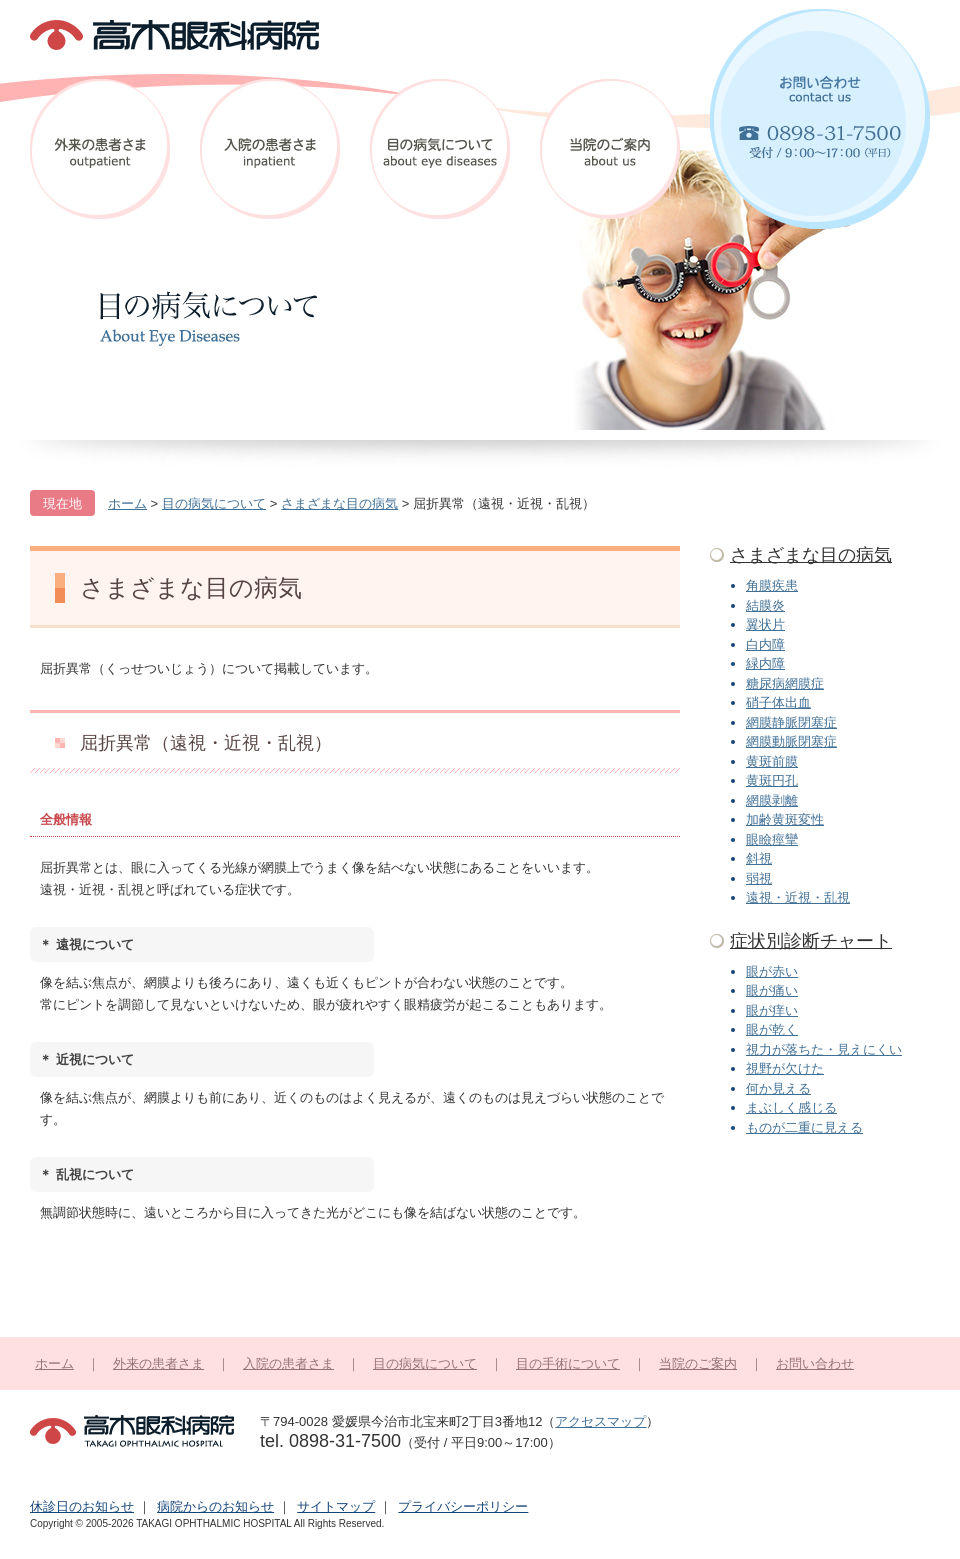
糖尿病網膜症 (785, 683)
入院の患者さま (270, 149)
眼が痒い (772, 1010)
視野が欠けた (785, 1068)
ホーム (54, 1363)
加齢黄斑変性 (785, 819)
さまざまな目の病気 (811, 555)
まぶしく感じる (791, 1107)
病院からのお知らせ (215, 1506)
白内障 (765, 644)
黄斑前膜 (772, 761)
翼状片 (765, 624)
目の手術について (568, 1363)
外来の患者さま (100, 149)
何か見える (778, 1088)
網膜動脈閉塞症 (791, 741)
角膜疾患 (772, 585)
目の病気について (440, 149)
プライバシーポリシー (463, 1506)
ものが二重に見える (804, 1127)
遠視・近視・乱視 (798, 897)
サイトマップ (336, 1506)
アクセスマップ (600, 1421)
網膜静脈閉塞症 (791, 722)
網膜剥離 (772, 800)
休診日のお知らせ (82, 1506)
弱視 (759, 878)
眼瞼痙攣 (772, 839)
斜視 (759, 858)
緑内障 (765, 663)
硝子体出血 (778, 702)
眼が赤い (772, 971)
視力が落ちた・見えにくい (824, 1049)
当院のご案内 (610, 149)
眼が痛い (772, 990)
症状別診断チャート (811, 941)
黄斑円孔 (772, 780)
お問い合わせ (820, 119)
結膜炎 (765, 605)
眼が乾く (772, 1029)
